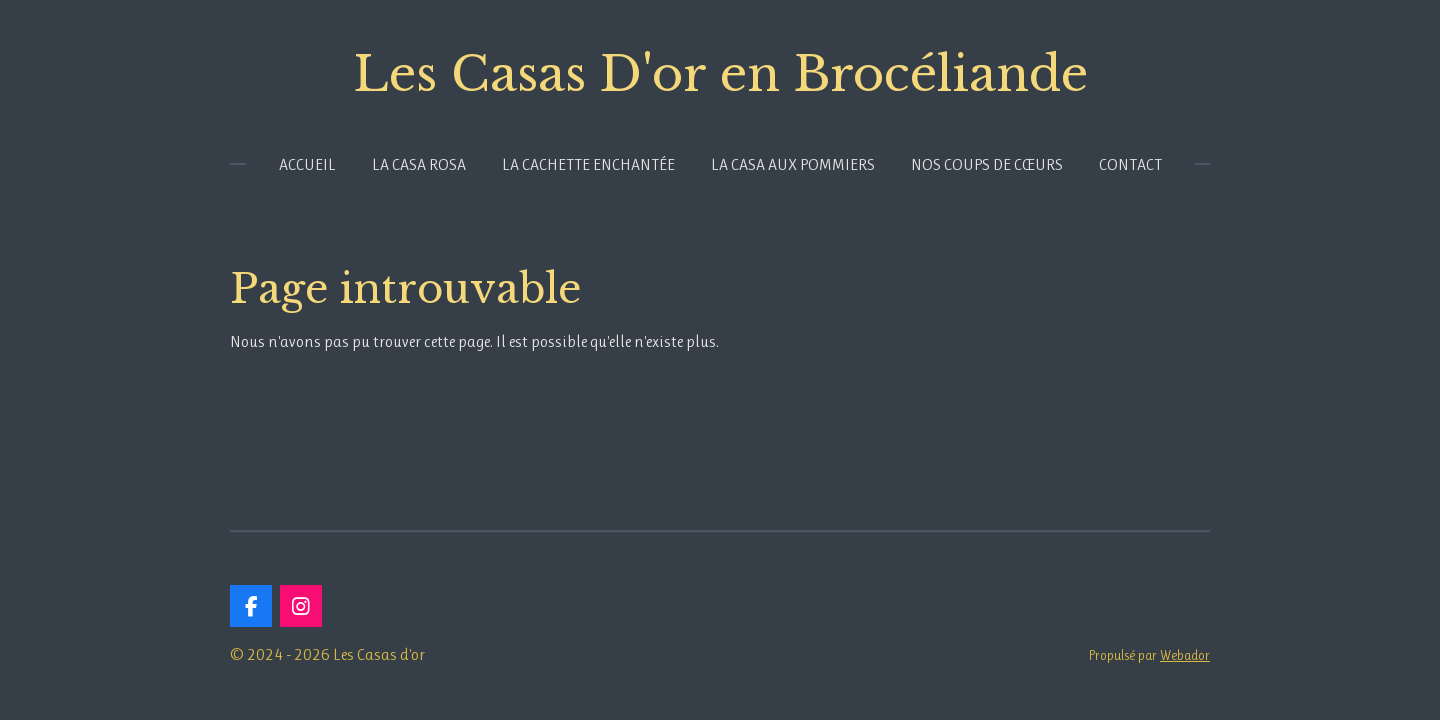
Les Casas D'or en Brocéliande (720, 74)
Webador (1185, 655)
